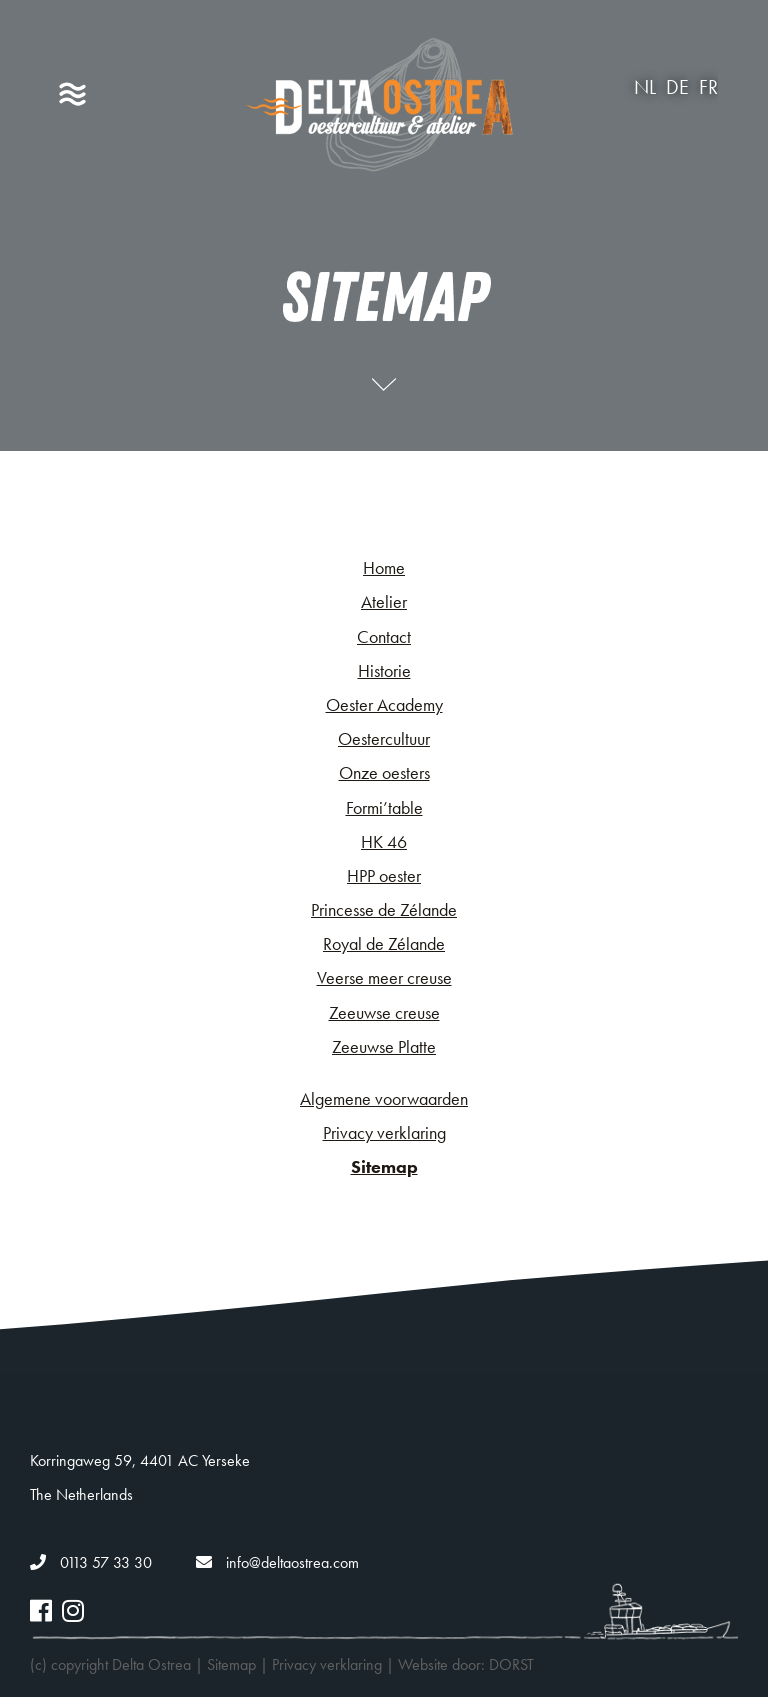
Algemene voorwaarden (384, 1098)
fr (708, 87)
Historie (384, 670)
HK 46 (384, 841)
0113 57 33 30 (91, 1562)
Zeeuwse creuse (384, 1012)
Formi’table (384, 807)
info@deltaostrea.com (277, 1562)
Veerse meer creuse (384, 977)
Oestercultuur (384, 738)
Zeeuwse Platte (384, 1046)
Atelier (384, 601)
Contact (384, 636)
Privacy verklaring (384, 1132)
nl (645, 87)
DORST (511, 1664)
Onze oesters (384, 772)
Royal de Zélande (384, 943)
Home (384, 567)
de (677, 87)
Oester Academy (384, 704)
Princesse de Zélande (384, 909)
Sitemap (384, 1166)
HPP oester (384, 875)
